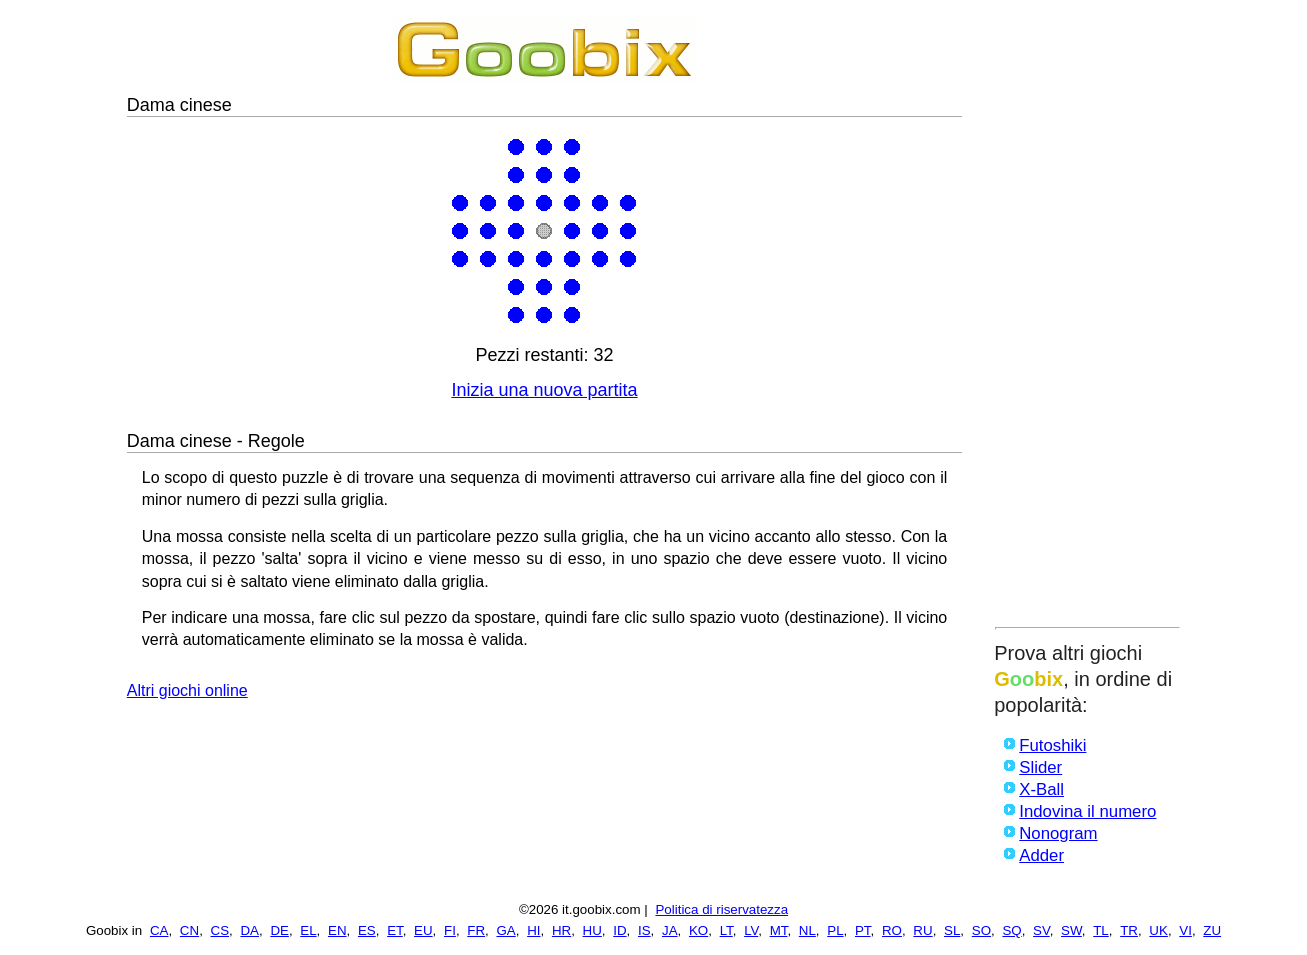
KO (698, 930)
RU (922, 930)
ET (395, 930)
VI (1185, 930)
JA (670, 930)
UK (1158, 930)
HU (592, 930)
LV (751, 930)
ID (619, 930)
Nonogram (1058, 833)
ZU (1212, 930)
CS (220, 930)
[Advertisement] (1087, 317)
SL (952, 930)
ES (367, 930)
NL (807, 930)
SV (1041, 930)
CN (189, 930)
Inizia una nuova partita (544, 390)
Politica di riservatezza (721, 909)
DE (279, 930)
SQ (1011, 930)
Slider (1040, 767)
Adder (1041, 855)
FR (476, 930)
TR (1129, 930)
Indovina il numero (1087, 811)
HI (533, 930)
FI (450, 930)
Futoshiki (1052, 745)
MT (779, 930)
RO (892, 930)
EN (337, 930)
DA (249, 930)
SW (1071, 930)
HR (561, 930)
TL (1101, 930)
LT (726, 930)
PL (835, 930)
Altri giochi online (187, 690)
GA (505, 930)
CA (159, 930)
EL (308, 930)
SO (981, 930)
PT (863, 930)
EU (423, 930)
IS (644, 930)
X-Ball (1041, 789)
